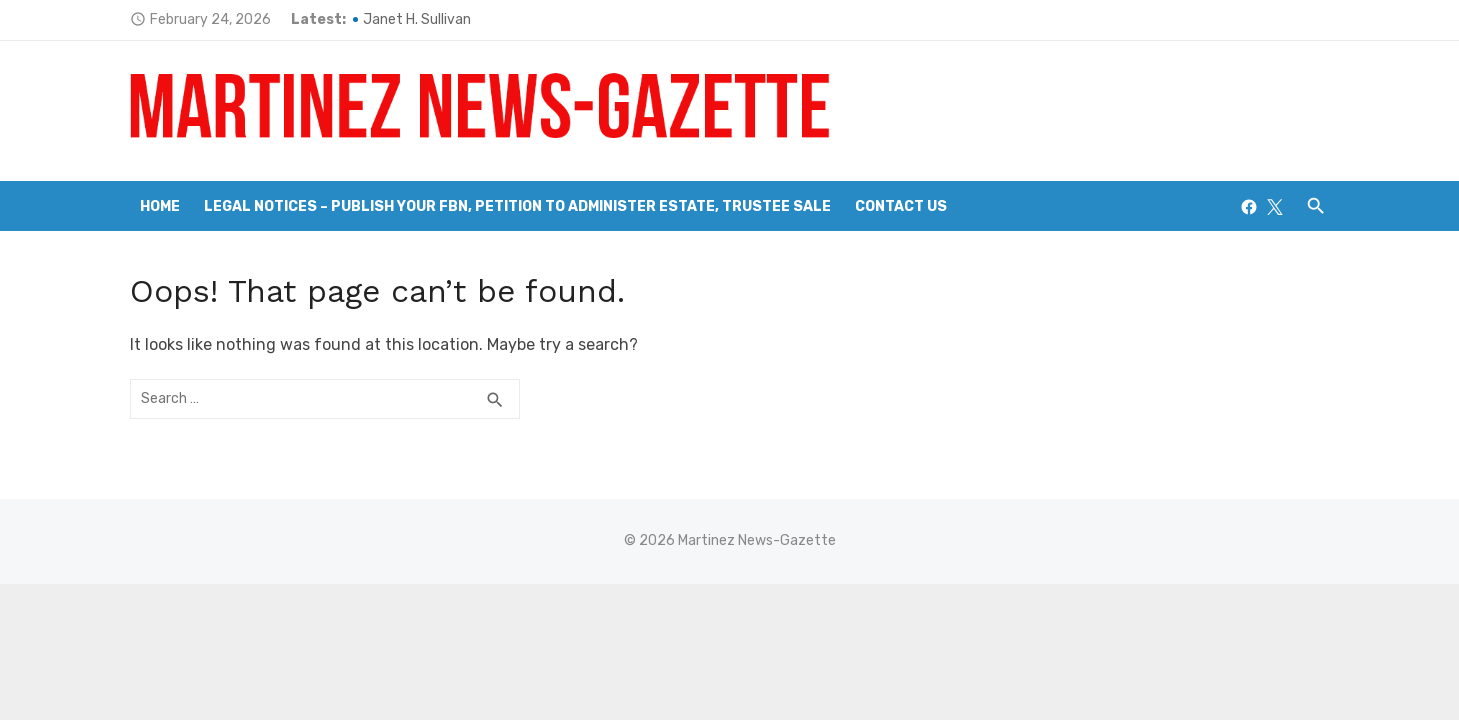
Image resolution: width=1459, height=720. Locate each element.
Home (160, 206)
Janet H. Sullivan (417, 19)
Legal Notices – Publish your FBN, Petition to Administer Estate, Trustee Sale (517, 206)
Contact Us (901, 206)
